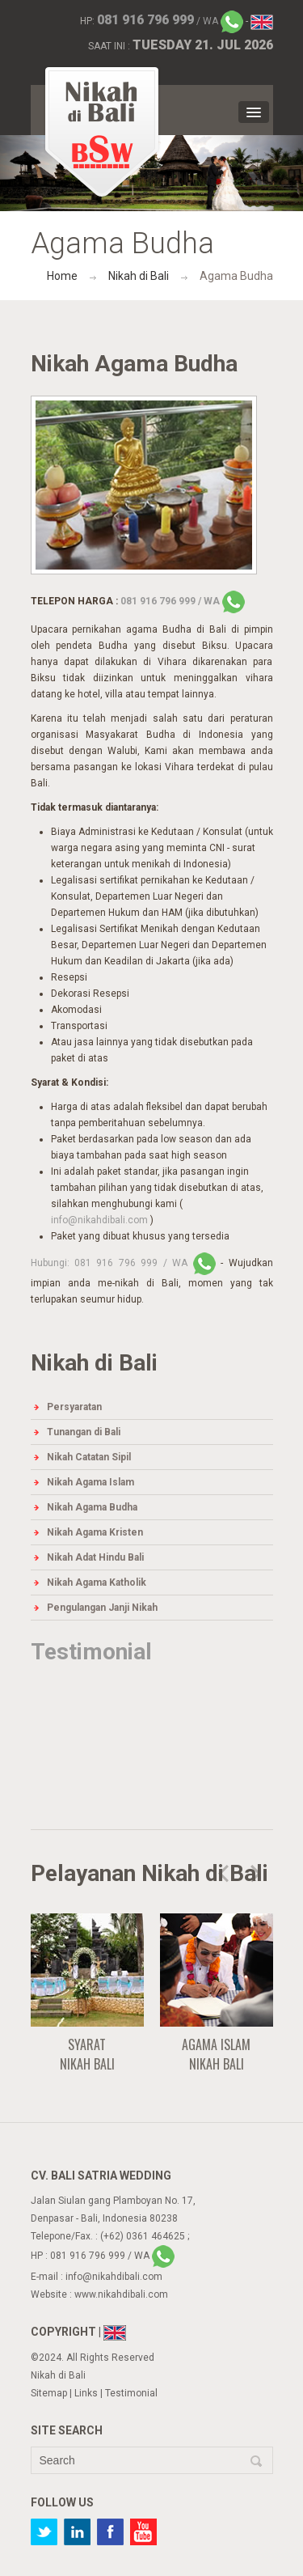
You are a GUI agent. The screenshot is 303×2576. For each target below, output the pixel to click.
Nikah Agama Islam (90, 1482)
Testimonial (91, 1651)
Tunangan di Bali (83, 1432)
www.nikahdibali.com (121, 2294)
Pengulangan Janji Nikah (102, 1607)
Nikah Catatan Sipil (89, 1457)
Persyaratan (74, 1407)
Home (62, 275)
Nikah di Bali (138, 275)
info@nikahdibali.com (100, 1220)
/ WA (170, 21)
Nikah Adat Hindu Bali (95, 1557)
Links (86, 2393)
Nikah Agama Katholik (96, 1582)
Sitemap (49, 2393)
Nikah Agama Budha (92, 1507)
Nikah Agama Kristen (95, 1532)
